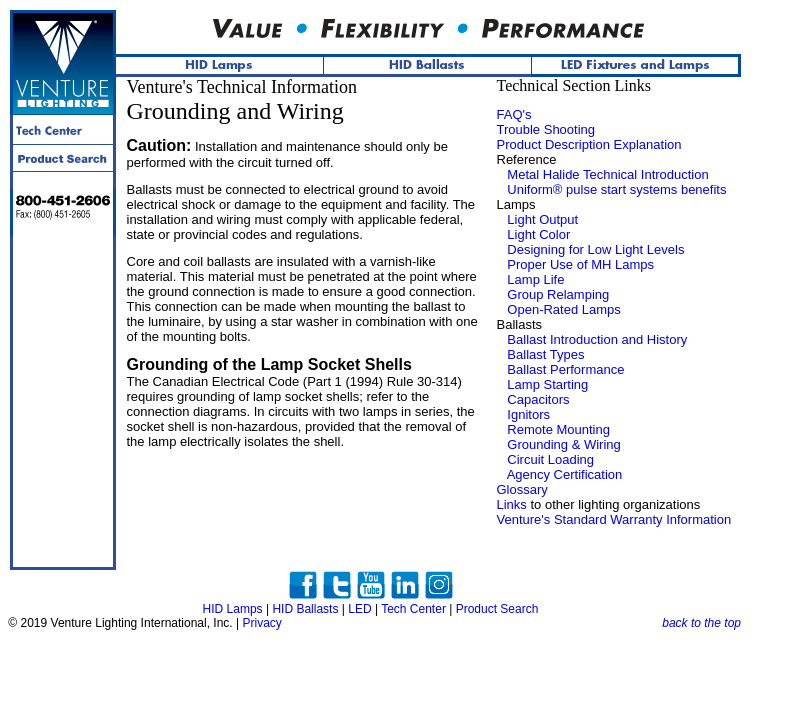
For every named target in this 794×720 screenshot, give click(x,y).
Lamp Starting (547, 384)
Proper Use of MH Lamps (580, 264)
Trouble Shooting (546, 129)
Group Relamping (558, 294)
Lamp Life (535, 279)
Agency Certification (565, 474)
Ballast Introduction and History (597, 339)
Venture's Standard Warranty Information (614, 519)
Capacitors (538, 399)
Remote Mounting (558, 429)
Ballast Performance (565, 369)
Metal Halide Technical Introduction (607, 174)
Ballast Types (545, 354)
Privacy (261, 623)
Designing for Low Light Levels (595, 249)
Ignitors (528, 414)
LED (359, 609)
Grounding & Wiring (563, 444)
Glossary (522, 489)
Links (512, 504)
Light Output (542, 219)
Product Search (497, 609)
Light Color (538, 234)
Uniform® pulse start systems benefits (616, 189)
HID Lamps (233, 609)
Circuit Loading (550, 459)
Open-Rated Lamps (563, 309)
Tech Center (413, 609)
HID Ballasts (305, 609)
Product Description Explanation (589, 144)
